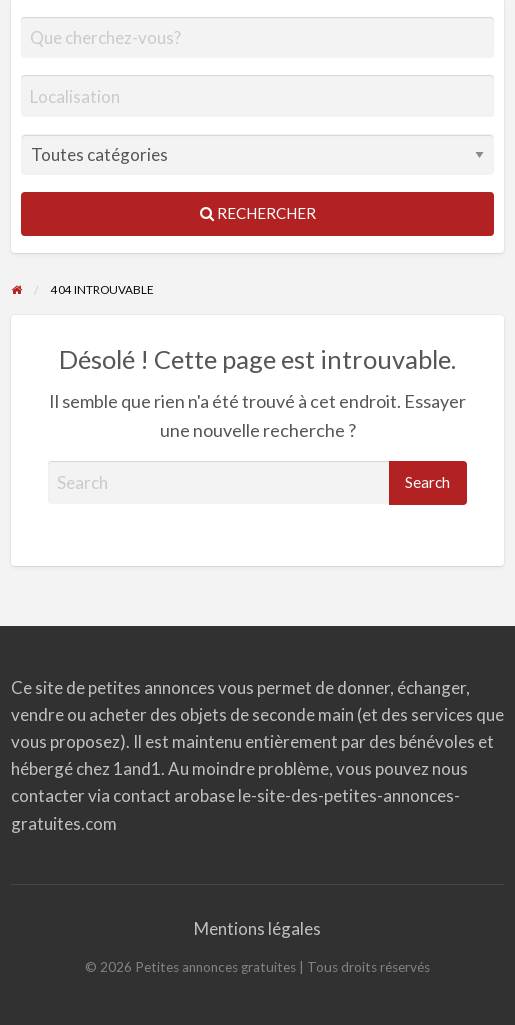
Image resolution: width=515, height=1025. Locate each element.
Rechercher (258, 213)
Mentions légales (257, 928)
